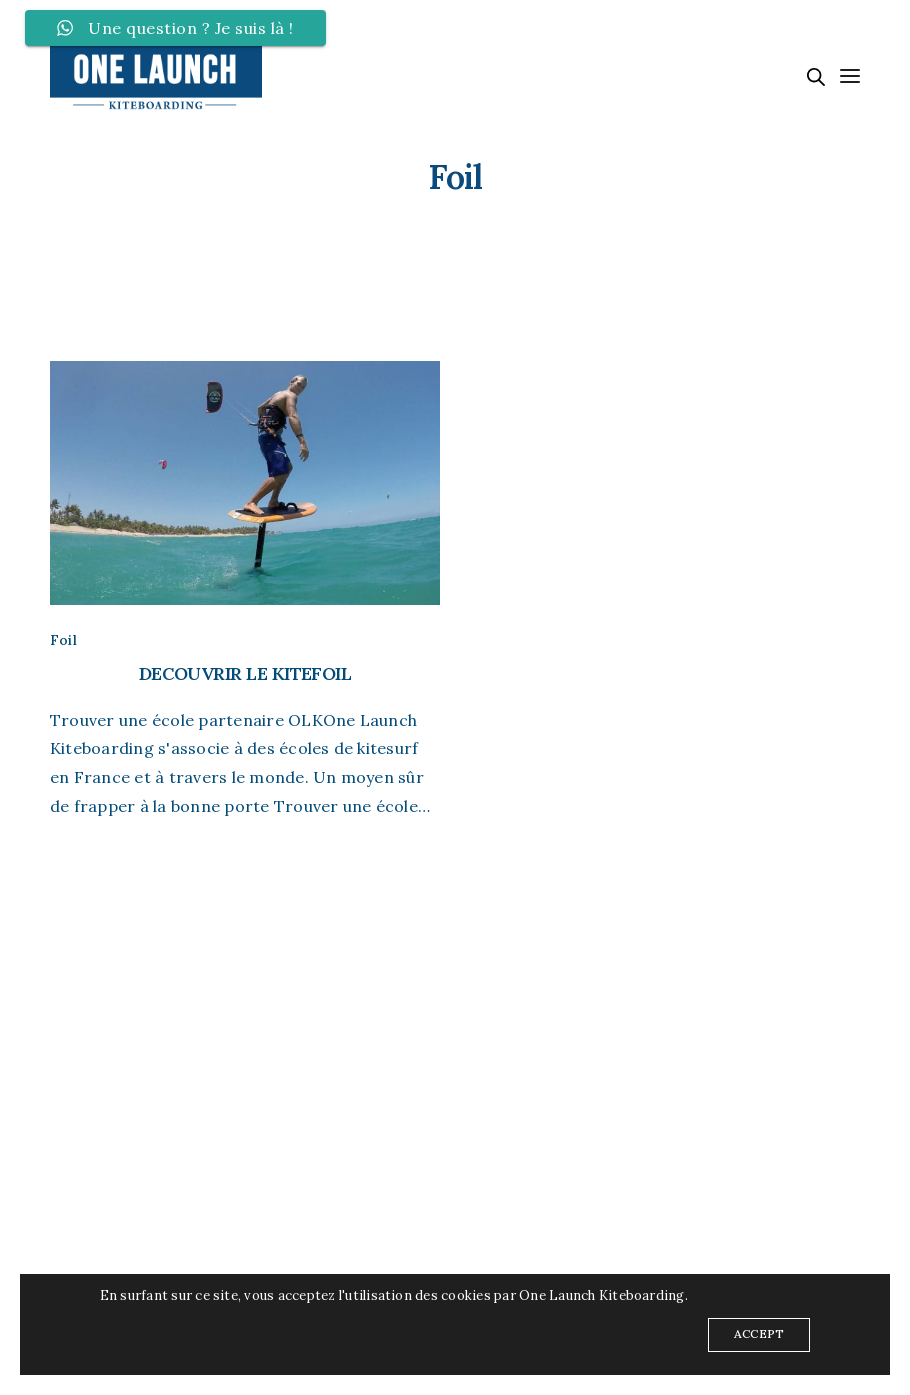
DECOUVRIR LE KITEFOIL (245, 673)
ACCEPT (759, 1333)
